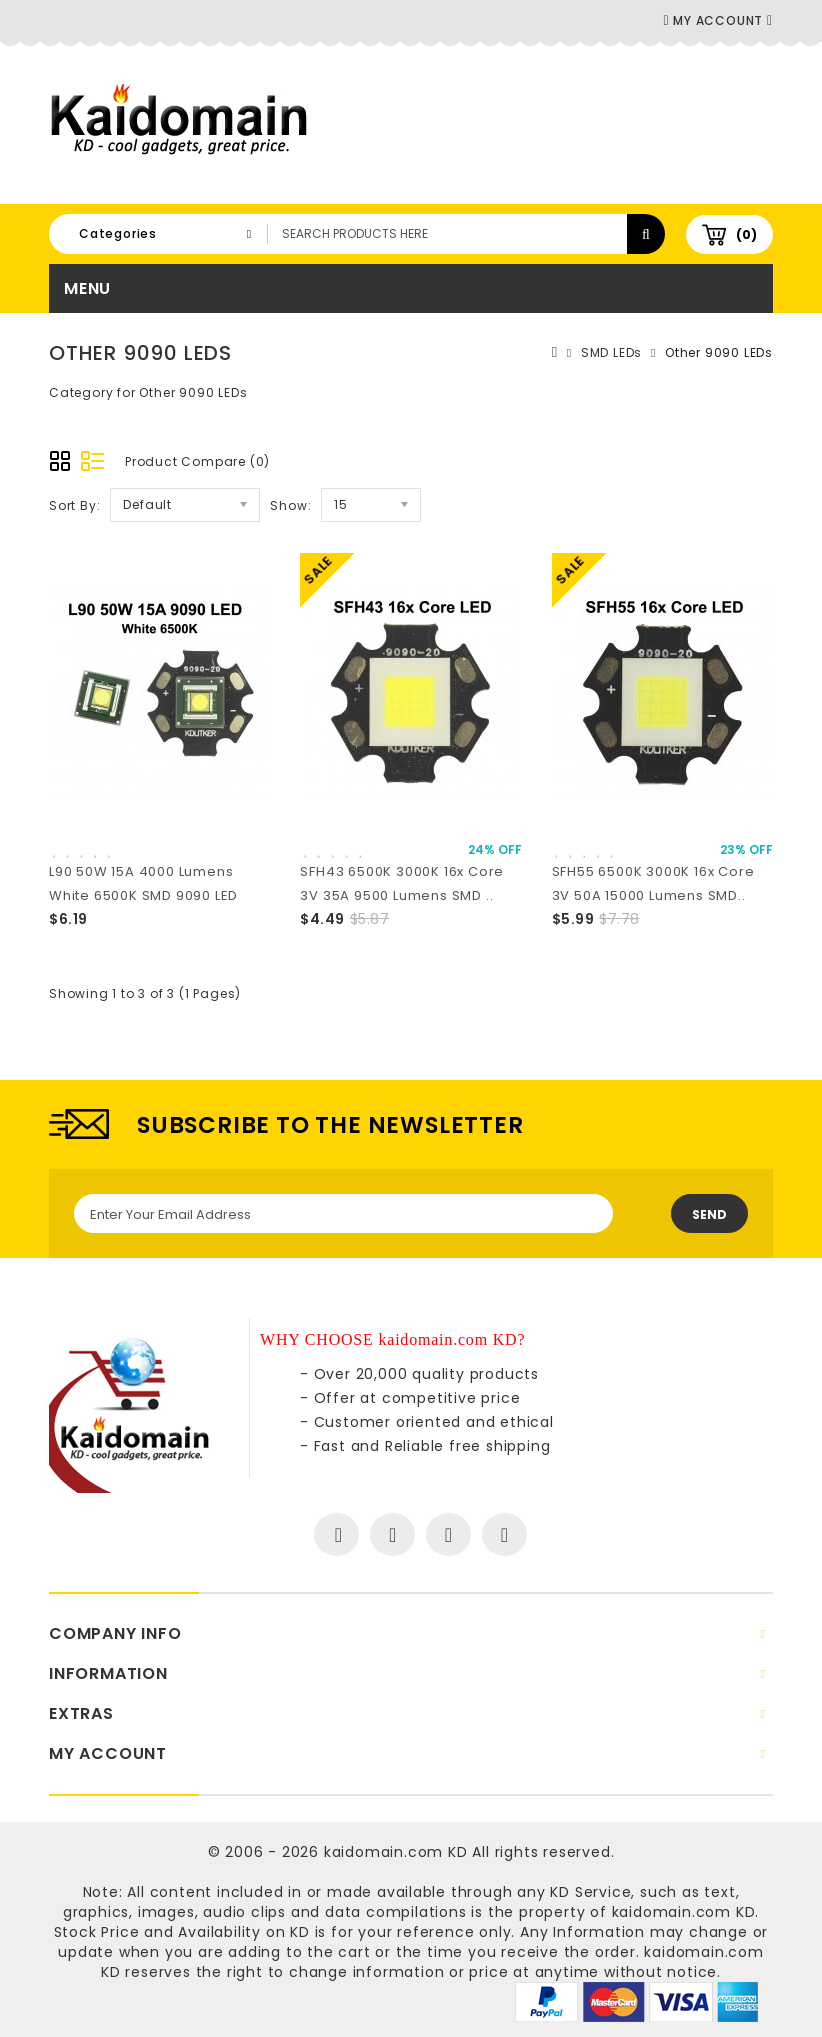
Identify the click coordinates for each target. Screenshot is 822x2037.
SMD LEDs (611, 352)
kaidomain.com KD (396, 1852)
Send (709, 1214)
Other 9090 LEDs (719, 352)
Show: (290, 505)
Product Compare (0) (197, 461)
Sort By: (74, 505)
